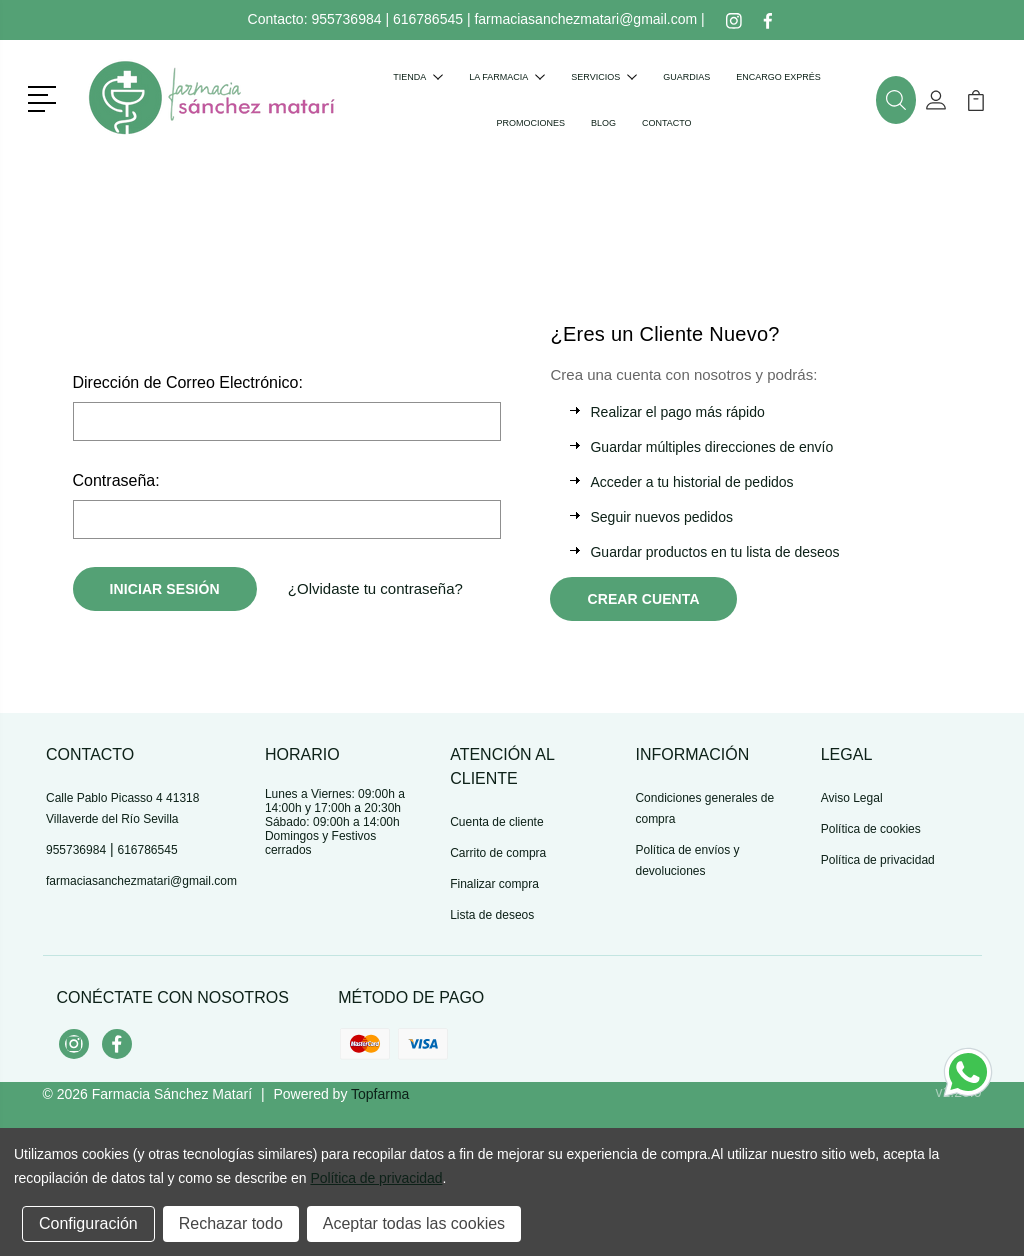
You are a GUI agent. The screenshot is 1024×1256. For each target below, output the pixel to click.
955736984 (346, 19)
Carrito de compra (498, 853)
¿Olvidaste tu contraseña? (375, 588)
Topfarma (380, 1094)
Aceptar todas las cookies (414, 1223)
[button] (45, 97)
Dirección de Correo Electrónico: (188, 382)
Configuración (88, 1223)
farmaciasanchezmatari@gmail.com (585, 19)
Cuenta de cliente (496, 822)
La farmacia (507, 77)
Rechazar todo (231, 1223)
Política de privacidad (878, 860)
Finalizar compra (494, 884)
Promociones (530, 123)
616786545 (428, 19)
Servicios (604, 77)
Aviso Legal (852, 798)
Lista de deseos (492, 915)
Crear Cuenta (643, 599)
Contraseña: (116, 480)
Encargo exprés (778, 77)
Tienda (418, 77)
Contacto (667, 123)
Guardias (686, 77)
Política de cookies (871, 829)
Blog (603, 123)
